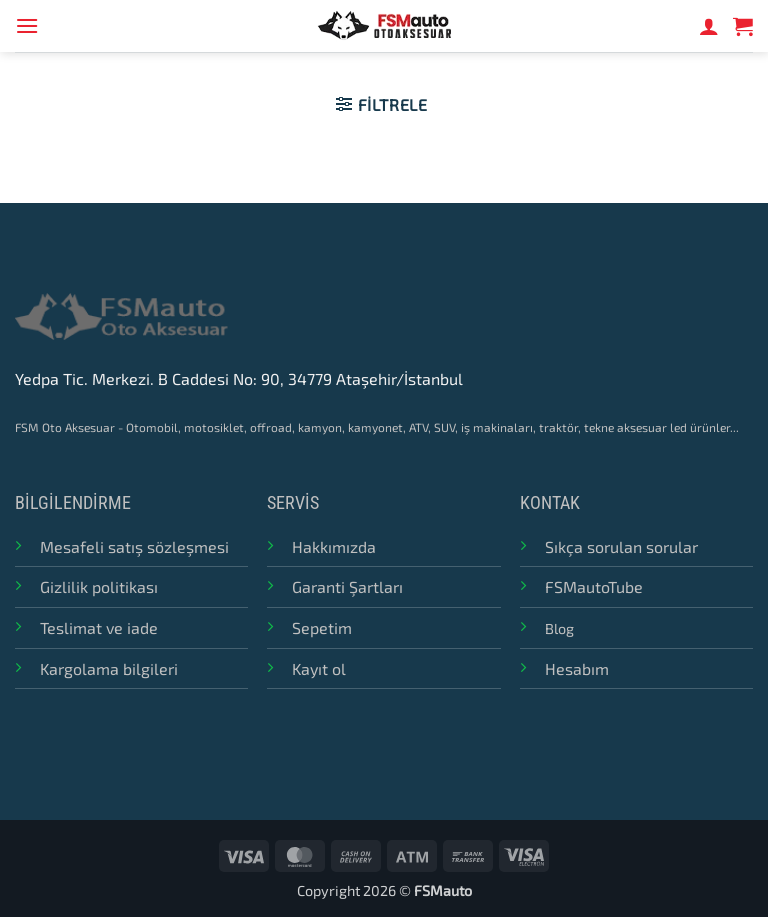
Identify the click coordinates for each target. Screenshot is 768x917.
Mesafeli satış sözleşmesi (134, 546)
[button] (27, 25)
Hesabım (577, 668)
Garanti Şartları (347, 586)
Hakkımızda (334, 546)
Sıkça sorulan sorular (621, 546)
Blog (559, 628)
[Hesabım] (709, 26)
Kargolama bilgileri (109, 668)
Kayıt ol (319, 668)
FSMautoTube (594, 586)
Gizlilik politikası (99, 586)
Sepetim (322, 627)
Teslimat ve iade (99, 627)
